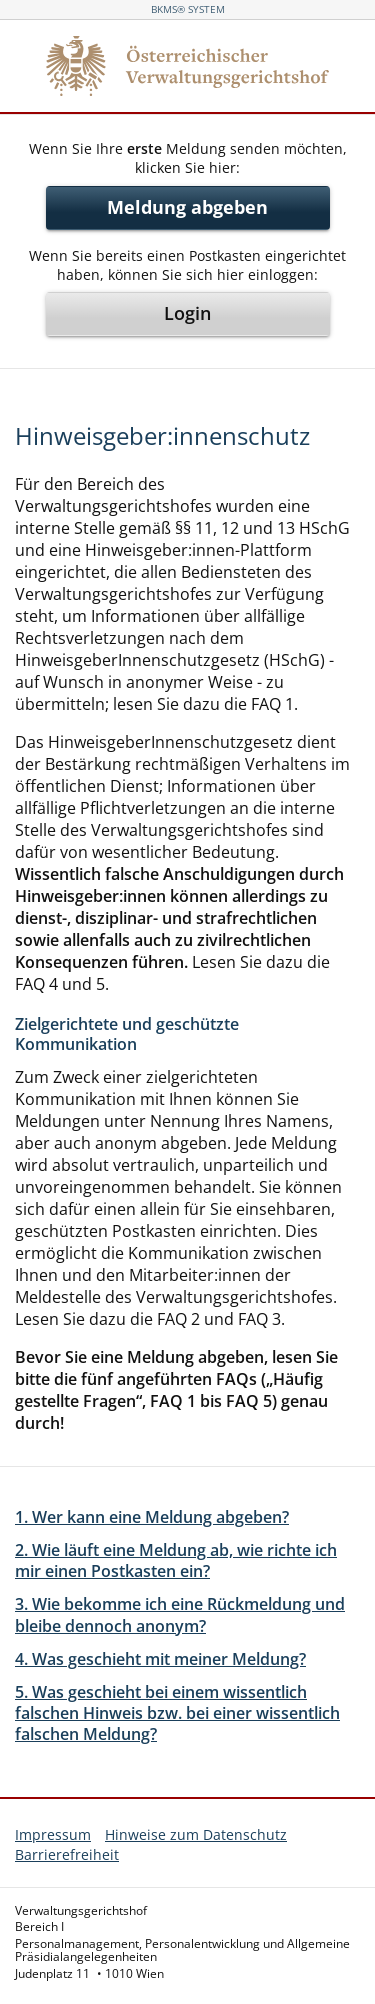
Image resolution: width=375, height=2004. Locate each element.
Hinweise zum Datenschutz (196, 1834)
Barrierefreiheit (67, 1854)
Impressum (53, 1834)
